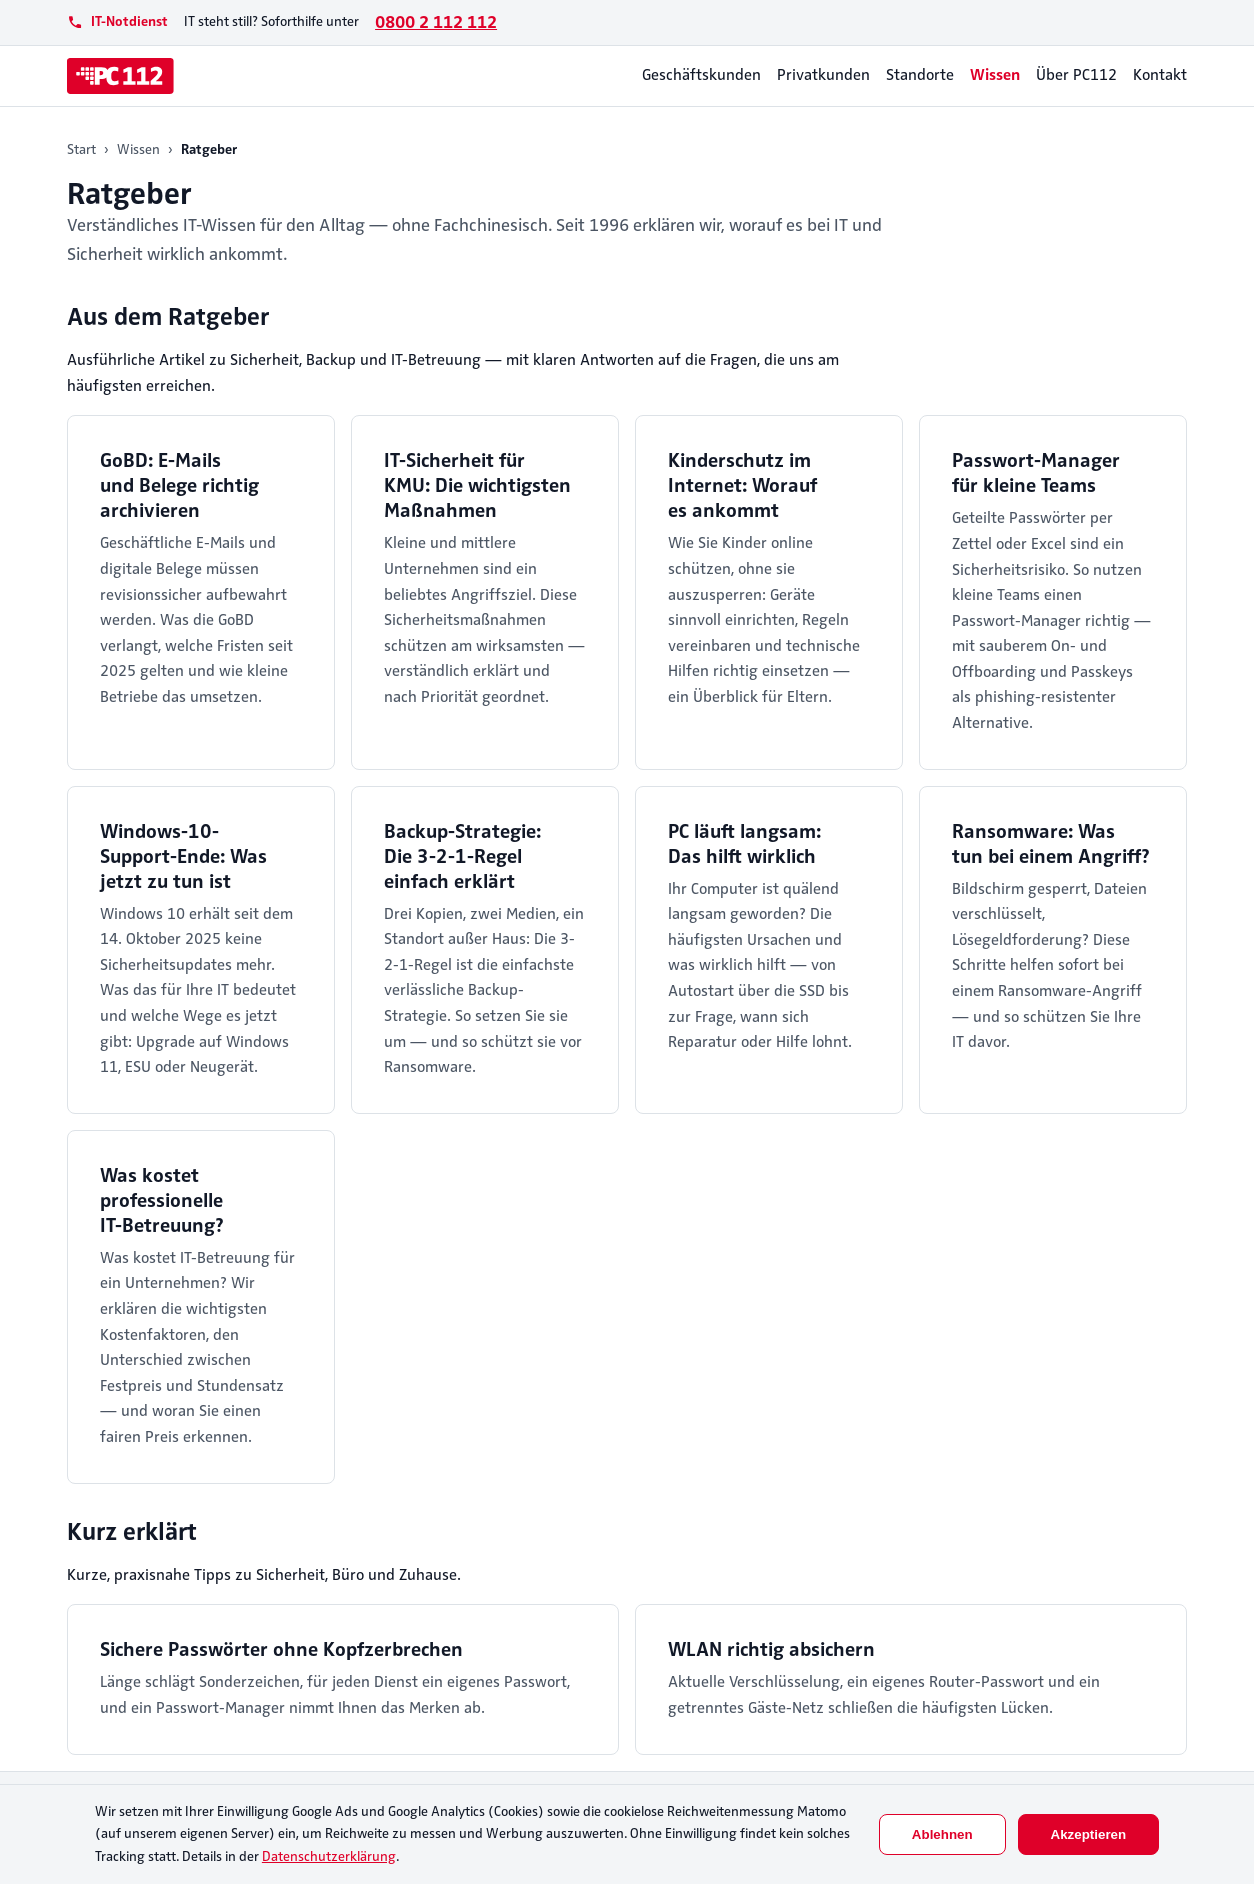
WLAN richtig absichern (771, 1649)
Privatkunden (823, 75)
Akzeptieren (1089, 1834)
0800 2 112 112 (436, 22)
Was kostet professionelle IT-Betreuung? (162, 1200)
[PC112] (120, 76)
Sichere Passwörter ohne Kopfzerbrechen (281, 1649)
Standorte (920, 75)
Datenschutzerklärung (329, 1856)
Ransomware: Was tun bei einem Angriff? (1051, 844)
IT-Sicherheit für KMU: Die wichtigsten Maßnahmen (477, 485)
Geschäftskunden (701, 75)
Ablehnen (942, 1834)
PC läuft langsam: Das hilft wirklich (744, 844)
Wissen (995, 75)
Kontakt (1160, 75)
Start (81, 149)
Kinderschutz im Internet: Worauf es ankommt (742, 485)
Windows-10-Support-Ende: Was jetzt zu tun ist (183, 856)
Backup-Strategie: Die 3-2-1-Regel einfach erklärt (462, 856)
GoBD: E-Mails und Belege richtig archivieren (179, 485)
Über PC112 (1076, 75)
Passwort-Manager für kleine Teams (1036, 473)
